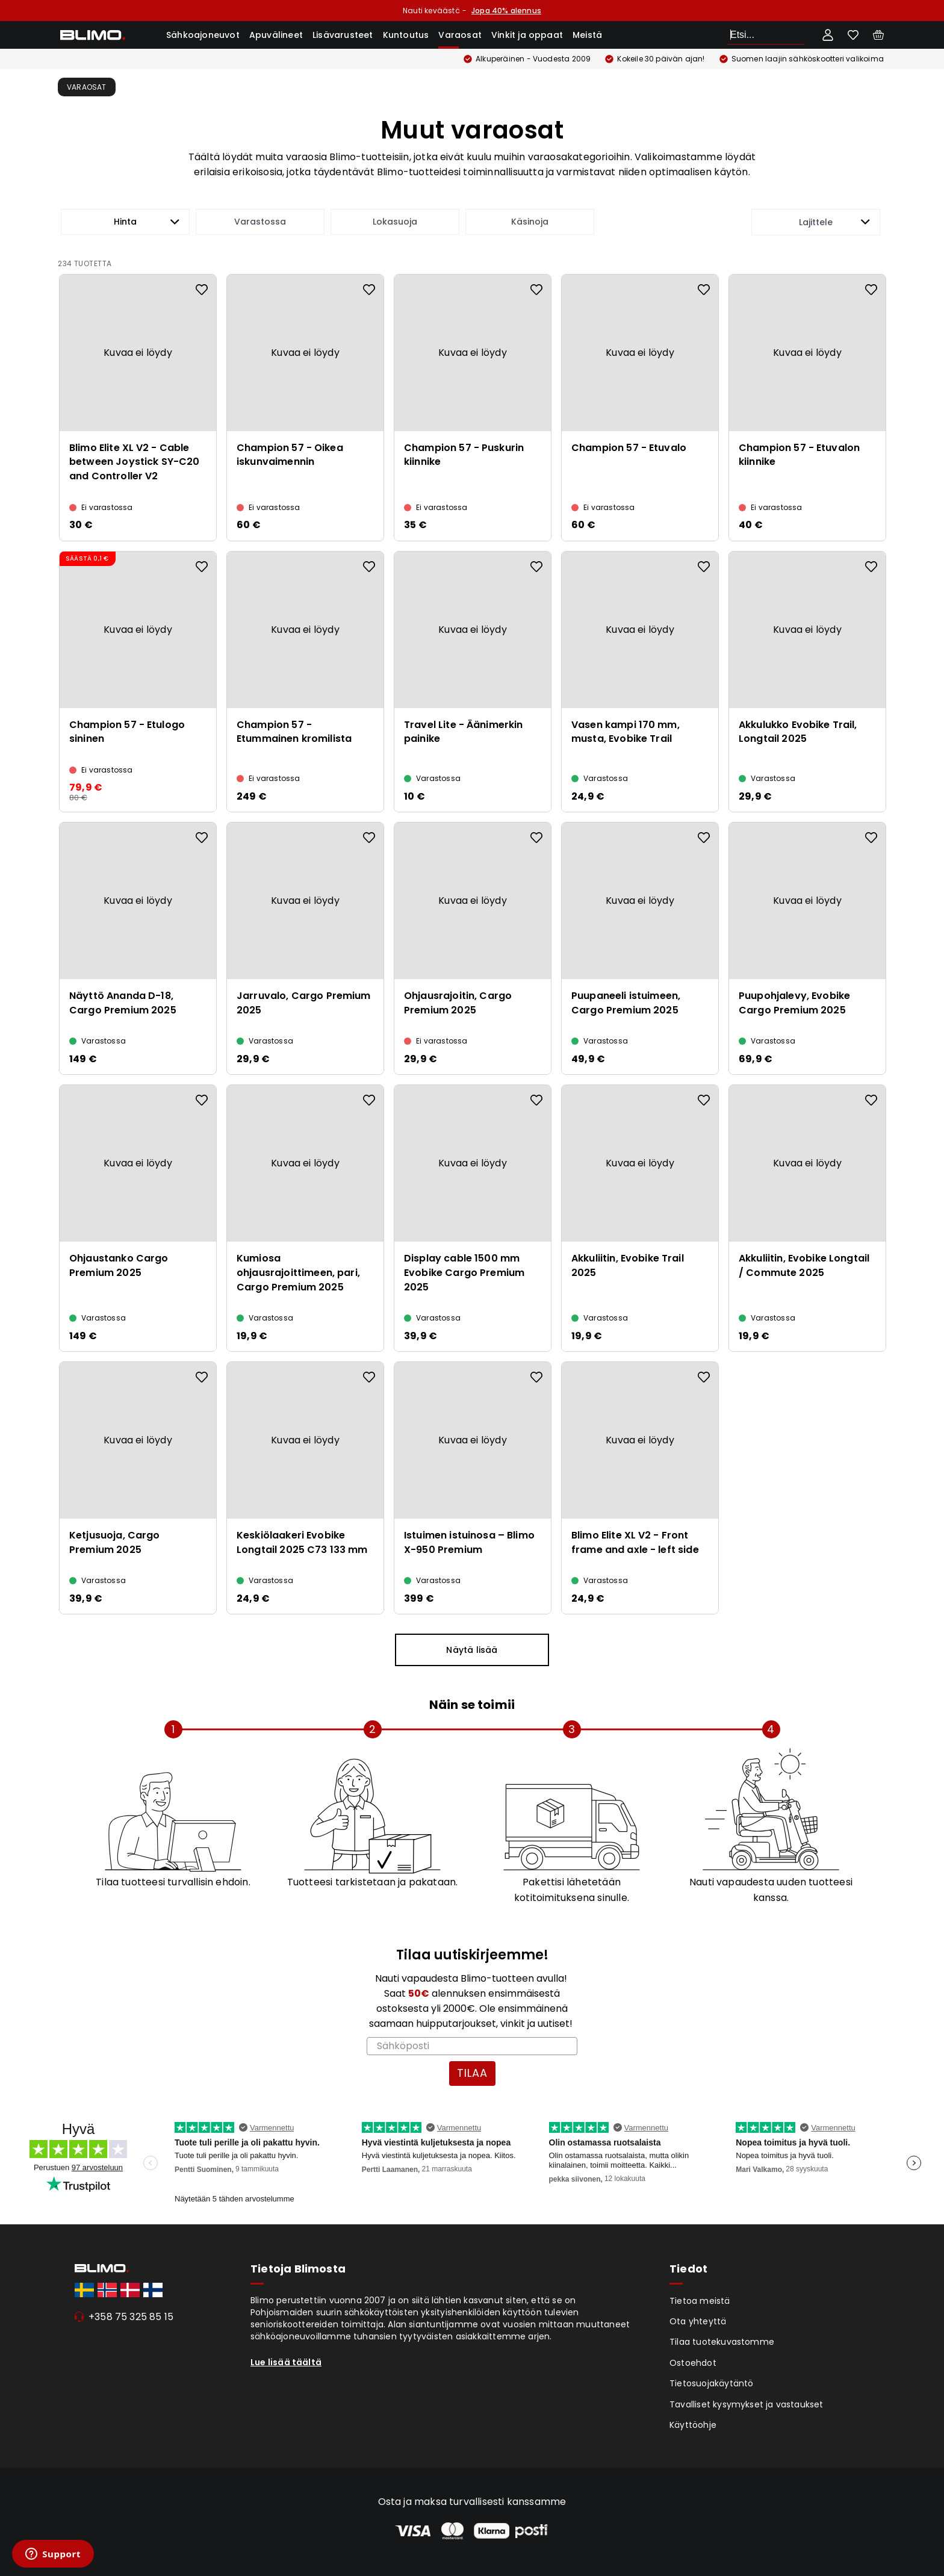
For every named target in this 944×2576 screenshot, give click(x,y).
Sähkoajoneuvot (203, 35)
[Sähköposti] (472, 2046)
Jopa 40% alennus (506, 10)
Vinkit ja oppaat (527, 35)
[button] (125, 222)
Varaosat (460, 35)
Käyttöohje (692, 2425)
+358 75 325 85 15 (130, 2317)
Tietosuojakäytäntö (711, 2383)
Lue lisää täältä (285, 2362)
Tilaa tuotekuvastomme (721, 2342)
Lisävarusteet (342, 35)
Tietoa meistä (699, 2301)
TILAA (472, 2072)
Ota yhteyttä (697, 2321)
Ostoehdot (692, 2363)
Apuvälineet (276, 35)
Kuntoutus (406, 35)
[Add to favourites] (202, 289)
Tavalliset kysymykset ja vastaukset (746, 2404)
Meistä (587, 35)
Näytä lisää (471, 1650)
